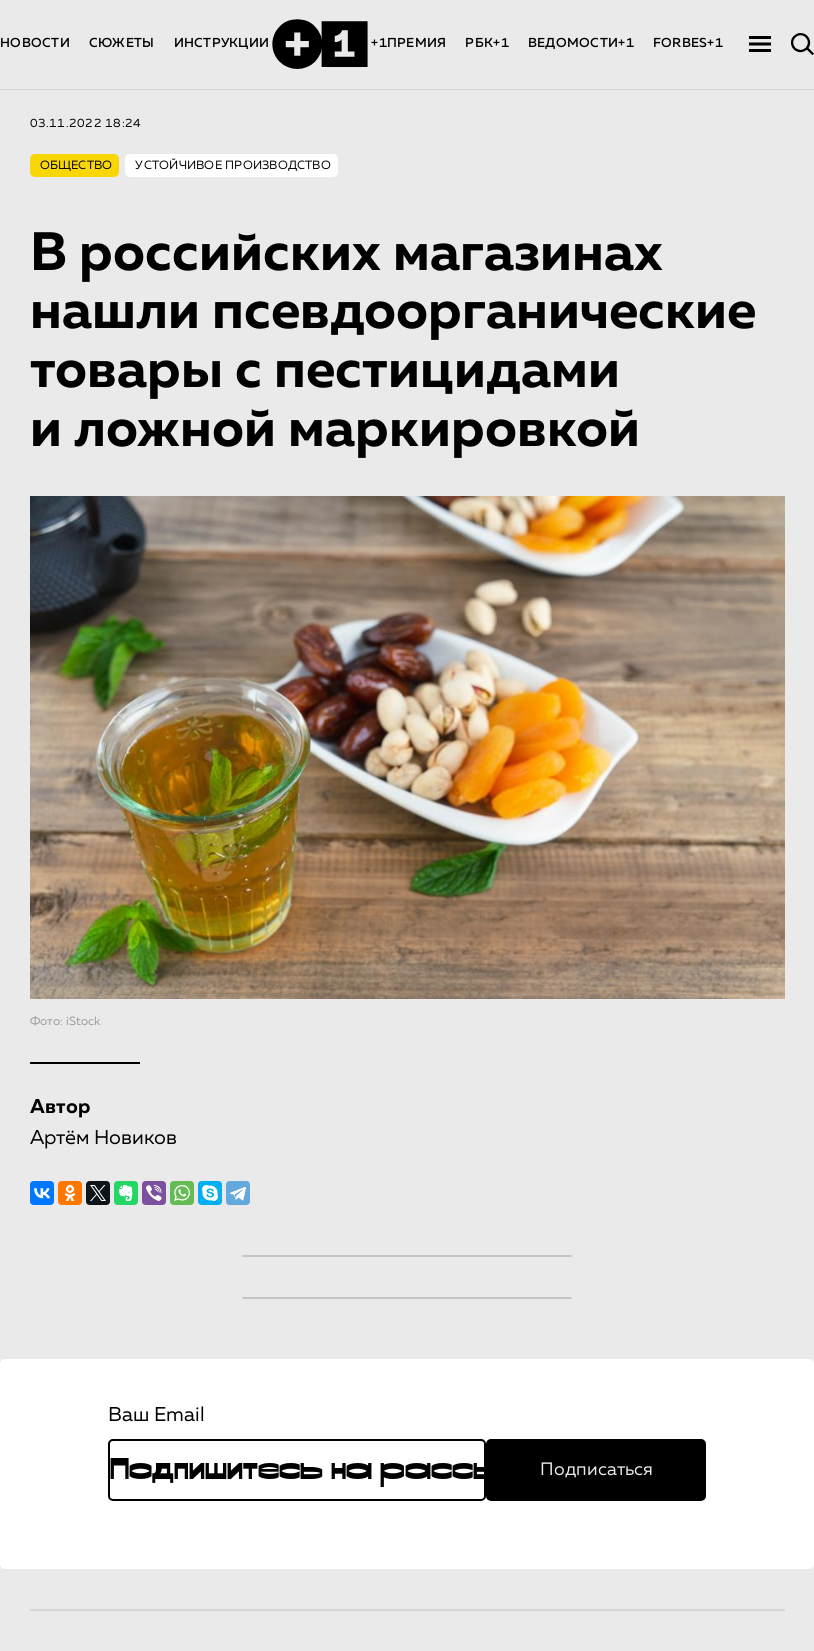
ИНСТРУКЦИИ (222, 43)
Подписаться (596, 1470)
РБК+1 (486, 43)
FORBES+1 (688, 43)
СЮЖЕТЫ (122, 43)
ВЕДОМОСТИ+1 (581, 43)
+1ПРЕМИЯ (408, 43)
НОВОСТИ (35, 43)
